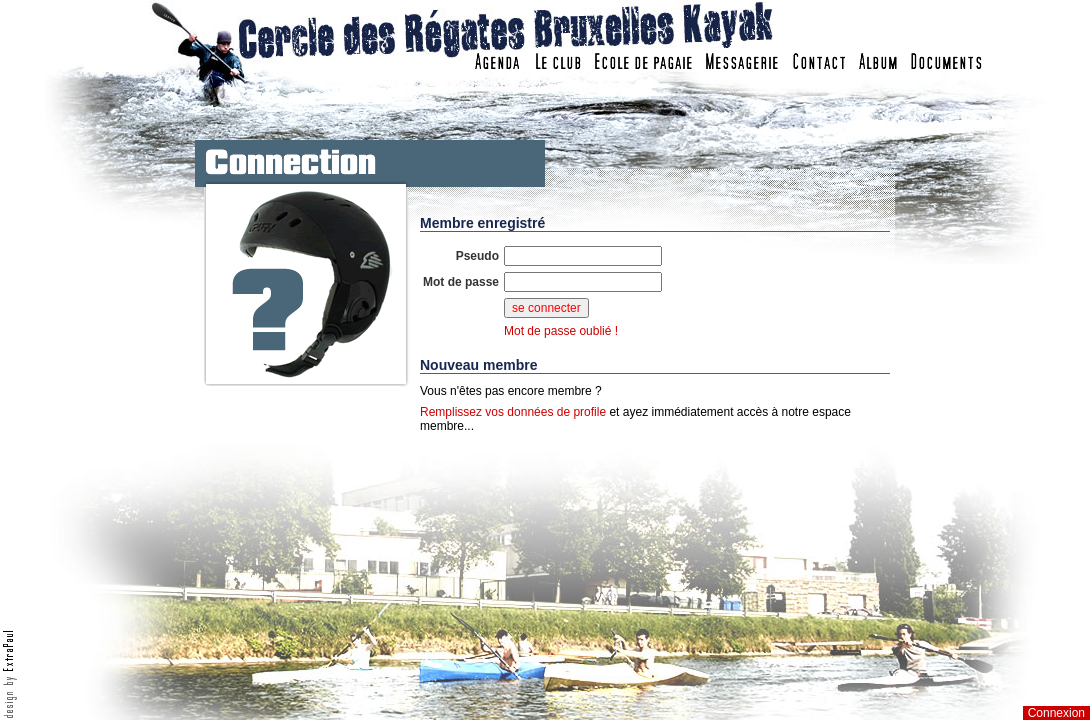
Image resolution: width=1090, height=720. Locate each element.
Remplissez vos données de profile (513, 412)
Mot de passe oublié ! (561, 331)
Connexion (1056, 713)
